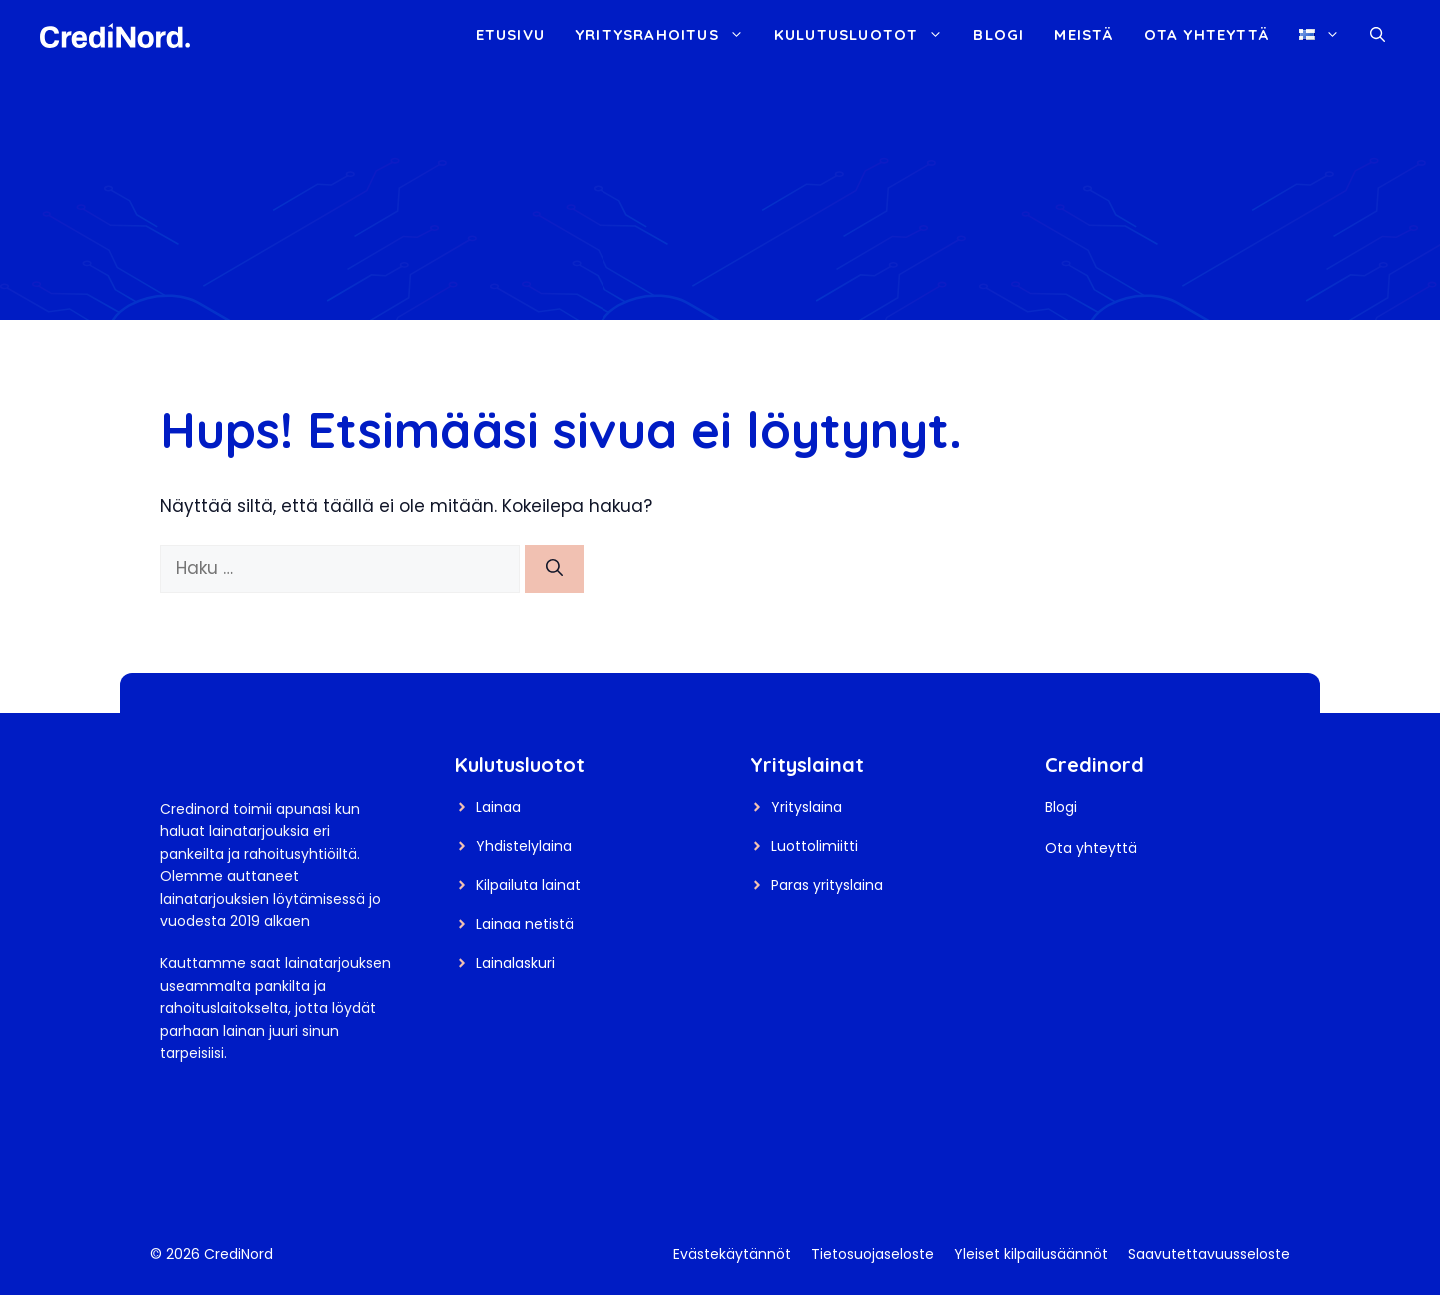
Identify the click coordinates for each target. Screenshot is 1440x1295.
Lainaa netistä (525, 924)
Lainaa (498, 807)
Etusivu (510, 34)
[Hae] (554, 569)
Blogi (998, 34)
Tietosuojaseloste (872, 1254)
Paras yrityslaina (827, 885)
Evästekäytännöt (732, 1254)
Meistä (1083, 34)
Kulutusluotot (866, 35)
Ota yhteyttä (1206, 34)
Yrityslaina (806, 807)
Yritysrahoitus (667, 35)
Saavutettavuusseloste (1209, 1254)
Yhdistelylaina (524, 846)
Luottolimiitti (814, 846)
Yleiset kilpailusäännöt (1031, 1254)
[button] (1377, 35)
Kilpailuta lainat (528, 885)
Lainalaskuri (515, 963)
